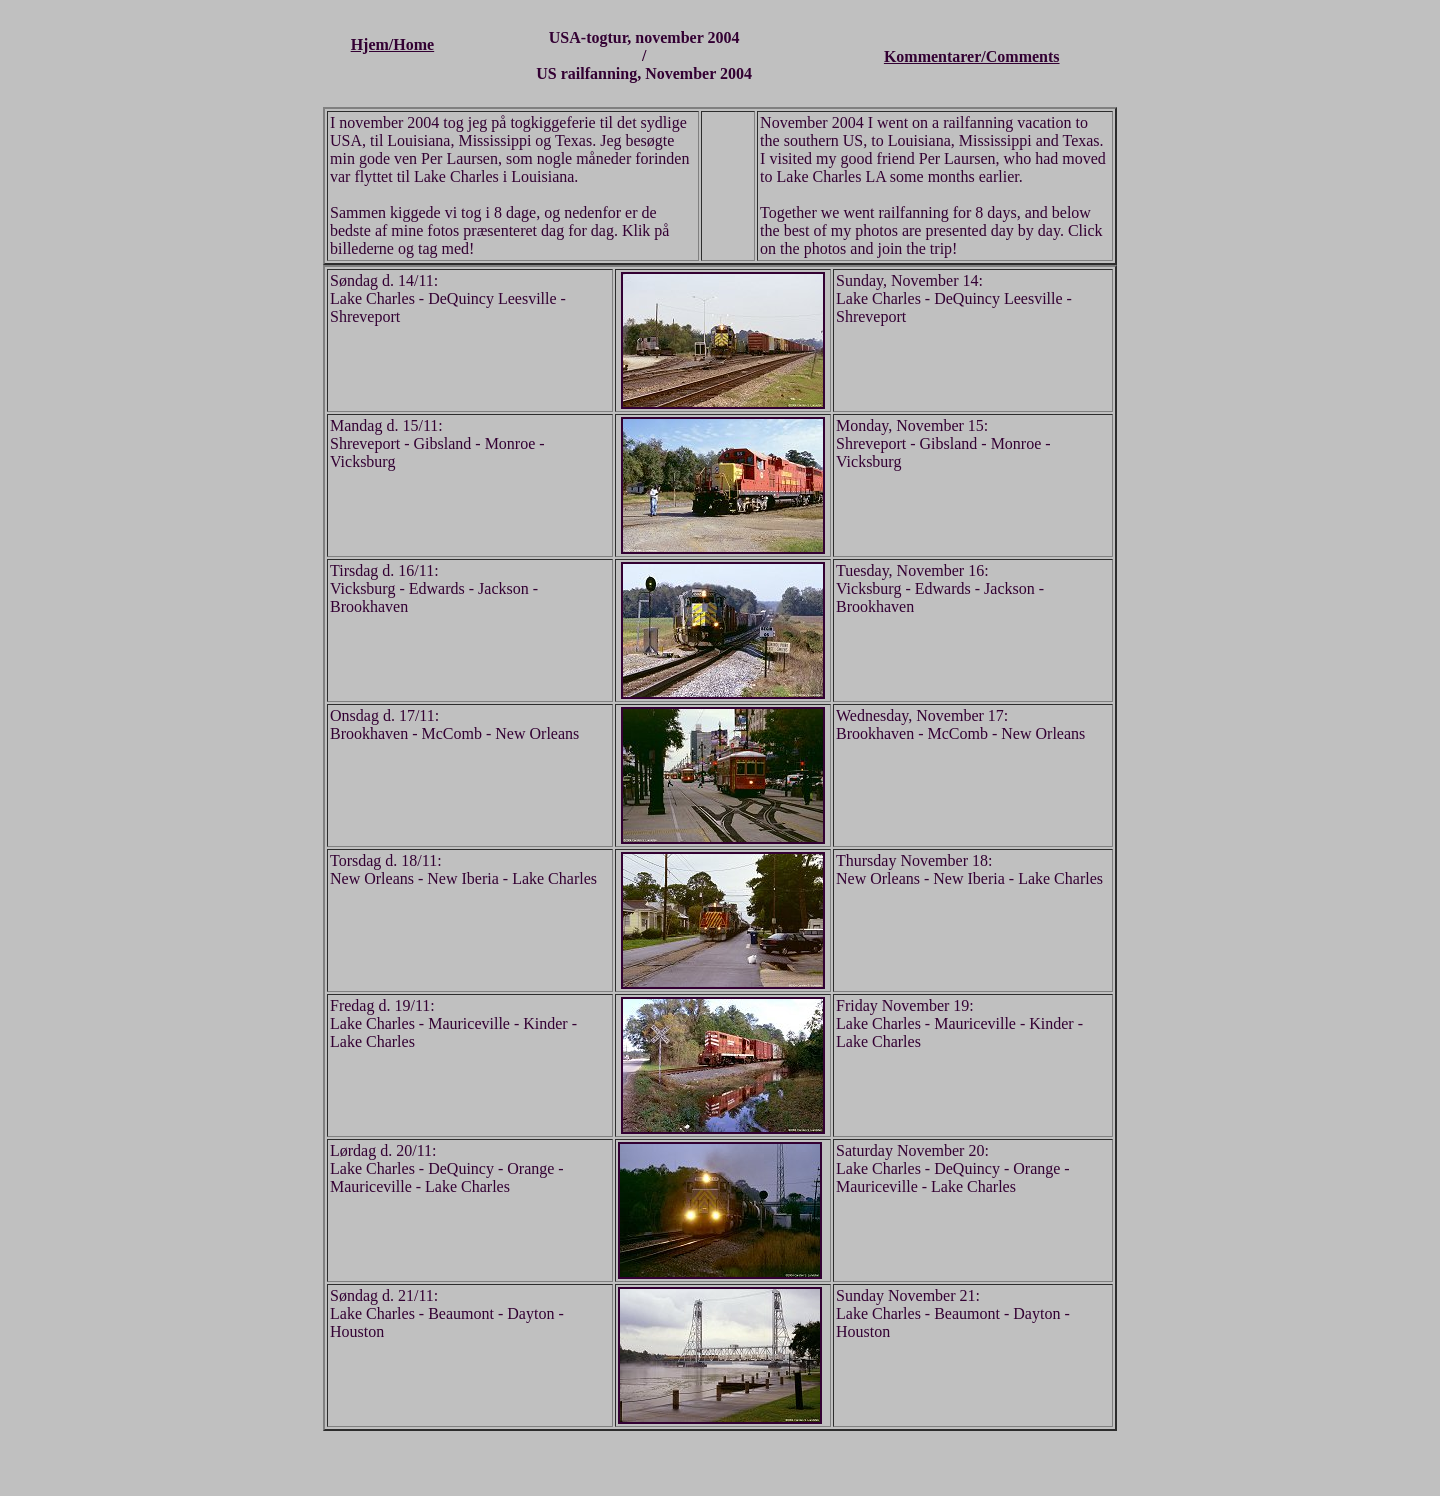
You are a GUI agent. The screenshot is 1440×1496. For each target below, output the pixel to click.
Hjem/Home (393, 44)
